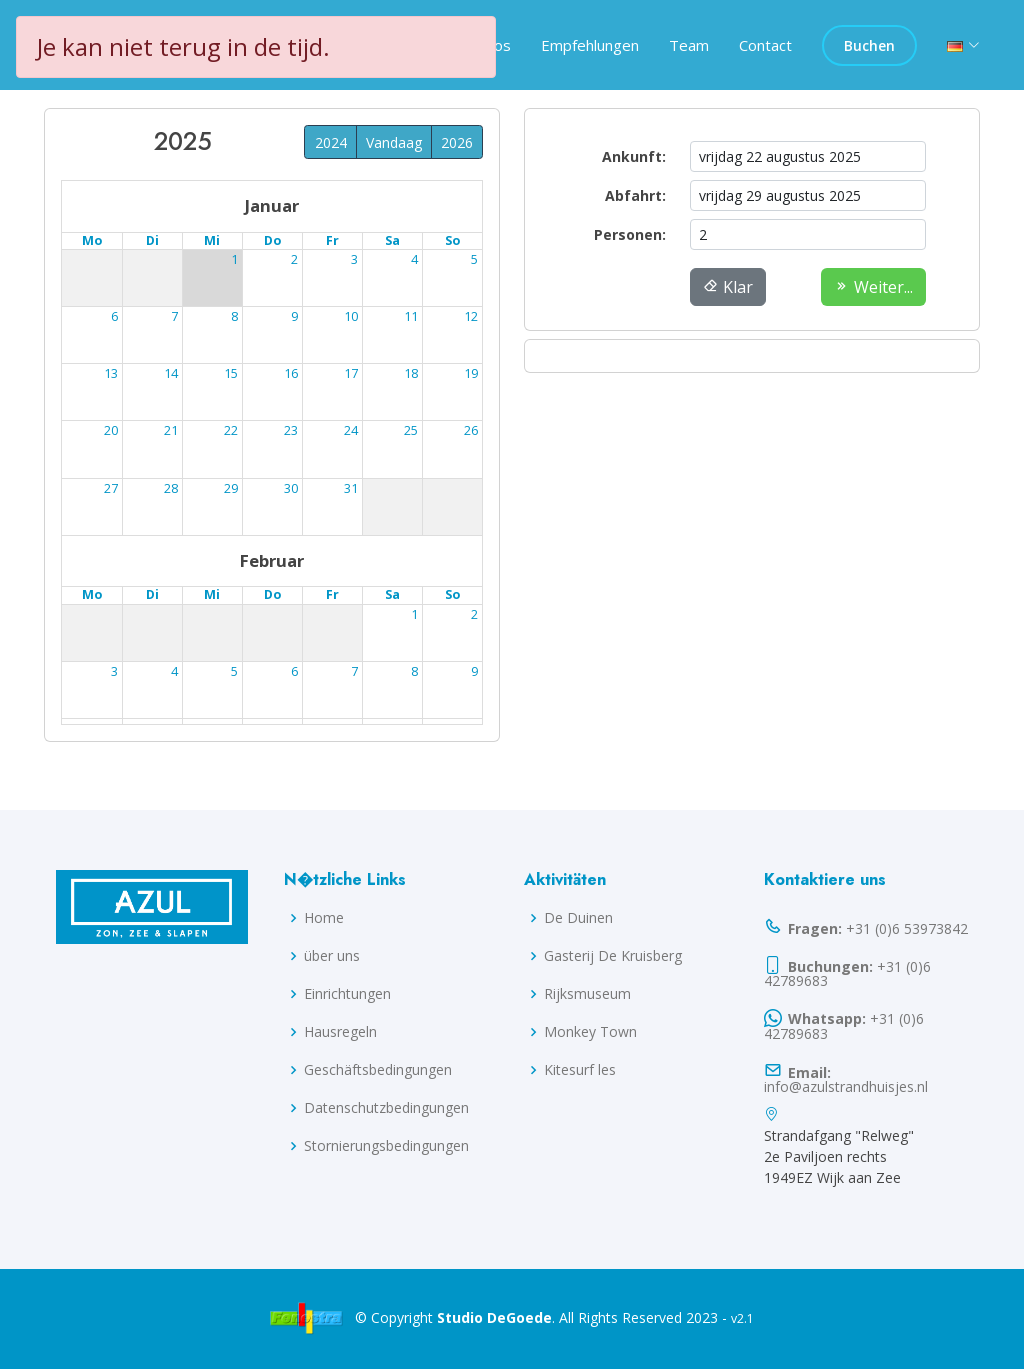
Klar (728, 287)
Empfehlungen (590, 45)
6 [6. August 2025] (234, 316)
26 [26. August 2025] (171, 488)
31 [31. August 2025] (471, 488)
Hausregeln (340, 1032)
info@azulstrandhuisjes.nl (846, 1077)
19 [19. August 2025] (171, 431)
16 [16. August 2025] (411, 373)
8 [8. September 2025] (114, 671)
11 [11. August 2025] (111, 373)
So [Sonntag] (452, 241)
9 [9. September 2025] (174, 671)
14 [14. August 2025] (291, 373)
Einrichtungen (347, 994)
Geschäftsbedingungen (378, 1070)
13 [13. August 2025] (231, 373)
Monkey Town (590, 1032)
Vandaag (394, 142)
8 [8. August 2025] (354, 316)
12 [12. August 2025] (171, 373)
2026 (457, 142)
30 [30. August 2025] (411, 488)
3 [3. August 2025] (474, 260)
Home (324, 918)
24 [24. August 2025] (471, 431)
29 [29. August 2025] (351, 488)
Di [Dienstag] (152, 241)
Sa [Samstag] (392, 241)
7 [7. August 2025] (294, 316)
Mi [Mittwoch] (212, 241)
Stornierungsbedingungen (386, 1146)
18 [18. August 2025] (111, 431)
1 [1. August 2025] (354, 260)
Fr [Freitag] (332, 241)
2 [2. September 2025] (174, 614)
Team (689, 45)
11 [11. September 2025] (291, 671)
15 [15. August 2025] (351, 373)
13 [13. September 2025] (411, 671)
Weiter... (873, 287)
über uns (332, 956)
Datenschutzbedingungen (386, 1108)
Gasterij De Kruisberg (613, 956)
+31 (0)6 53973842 (866, 926)
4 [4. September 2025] (294, 614)
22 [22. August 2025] (351, 431)
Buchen (869, 45)
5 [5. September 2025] (354, 614)
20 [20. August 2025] (231, 431)
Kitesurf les (580, 1070)
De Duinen (578, 918)
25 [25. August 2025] (111, 488)
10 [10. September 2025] (231, 671)
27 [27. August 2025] (231, 488)
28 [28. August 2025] (291, 488)
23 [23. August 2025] (411, 431)
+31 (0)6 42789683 (847, 972)
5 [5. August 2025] (174, 316)
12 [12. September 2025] (351, 671)
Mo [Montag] (92, 241)
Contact (765, 45)
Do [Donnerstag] (272, 241)
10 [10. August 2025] (471, 316)
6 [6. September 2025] (414, 614)
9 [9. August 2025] (414, 316)
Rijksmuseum (587, 994)
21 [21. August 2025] (291, 431)
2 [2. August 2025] (414, 260)
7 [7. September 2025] (474, 614)
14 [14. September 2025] (471, 671)
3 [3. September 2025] (234, 614)
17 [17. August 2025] (471, 373)
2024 (331, 142)
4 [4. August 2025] (114, 316)
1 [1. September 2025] (114, 614)
